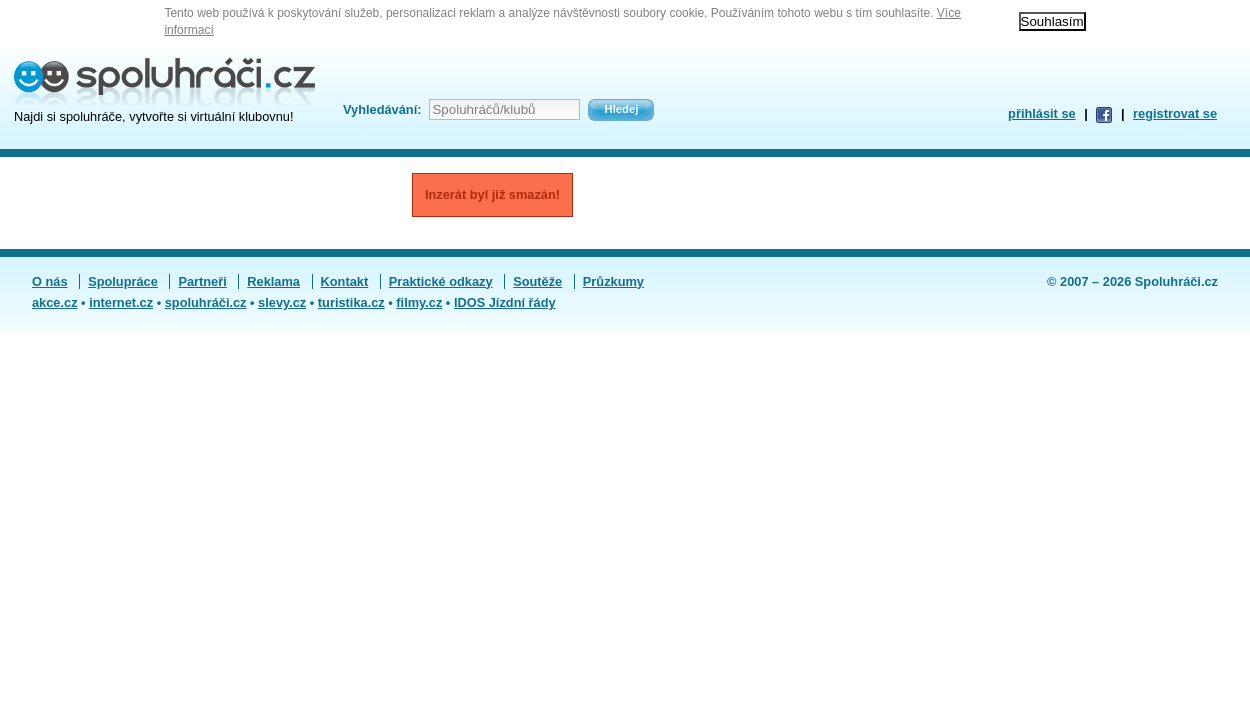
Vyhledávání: (382, 109)
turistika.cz (351, 302)
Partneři (202, 281)
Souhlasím (1052, 21)
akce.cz (55, 302)
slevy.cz (282, 302)
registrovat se (1175, 113)
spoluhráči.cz (206, 302)
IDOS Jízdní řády (505, 302)
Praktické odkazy (441, 281)
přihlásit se (1042, 113)
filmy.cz (419, 302)
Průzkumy (613, 281)
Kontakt (345, 281)
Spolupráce (123, 281)
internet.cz (121, 302)
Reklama (273, 281)
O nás (50, 281)
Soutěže (537, 281)
